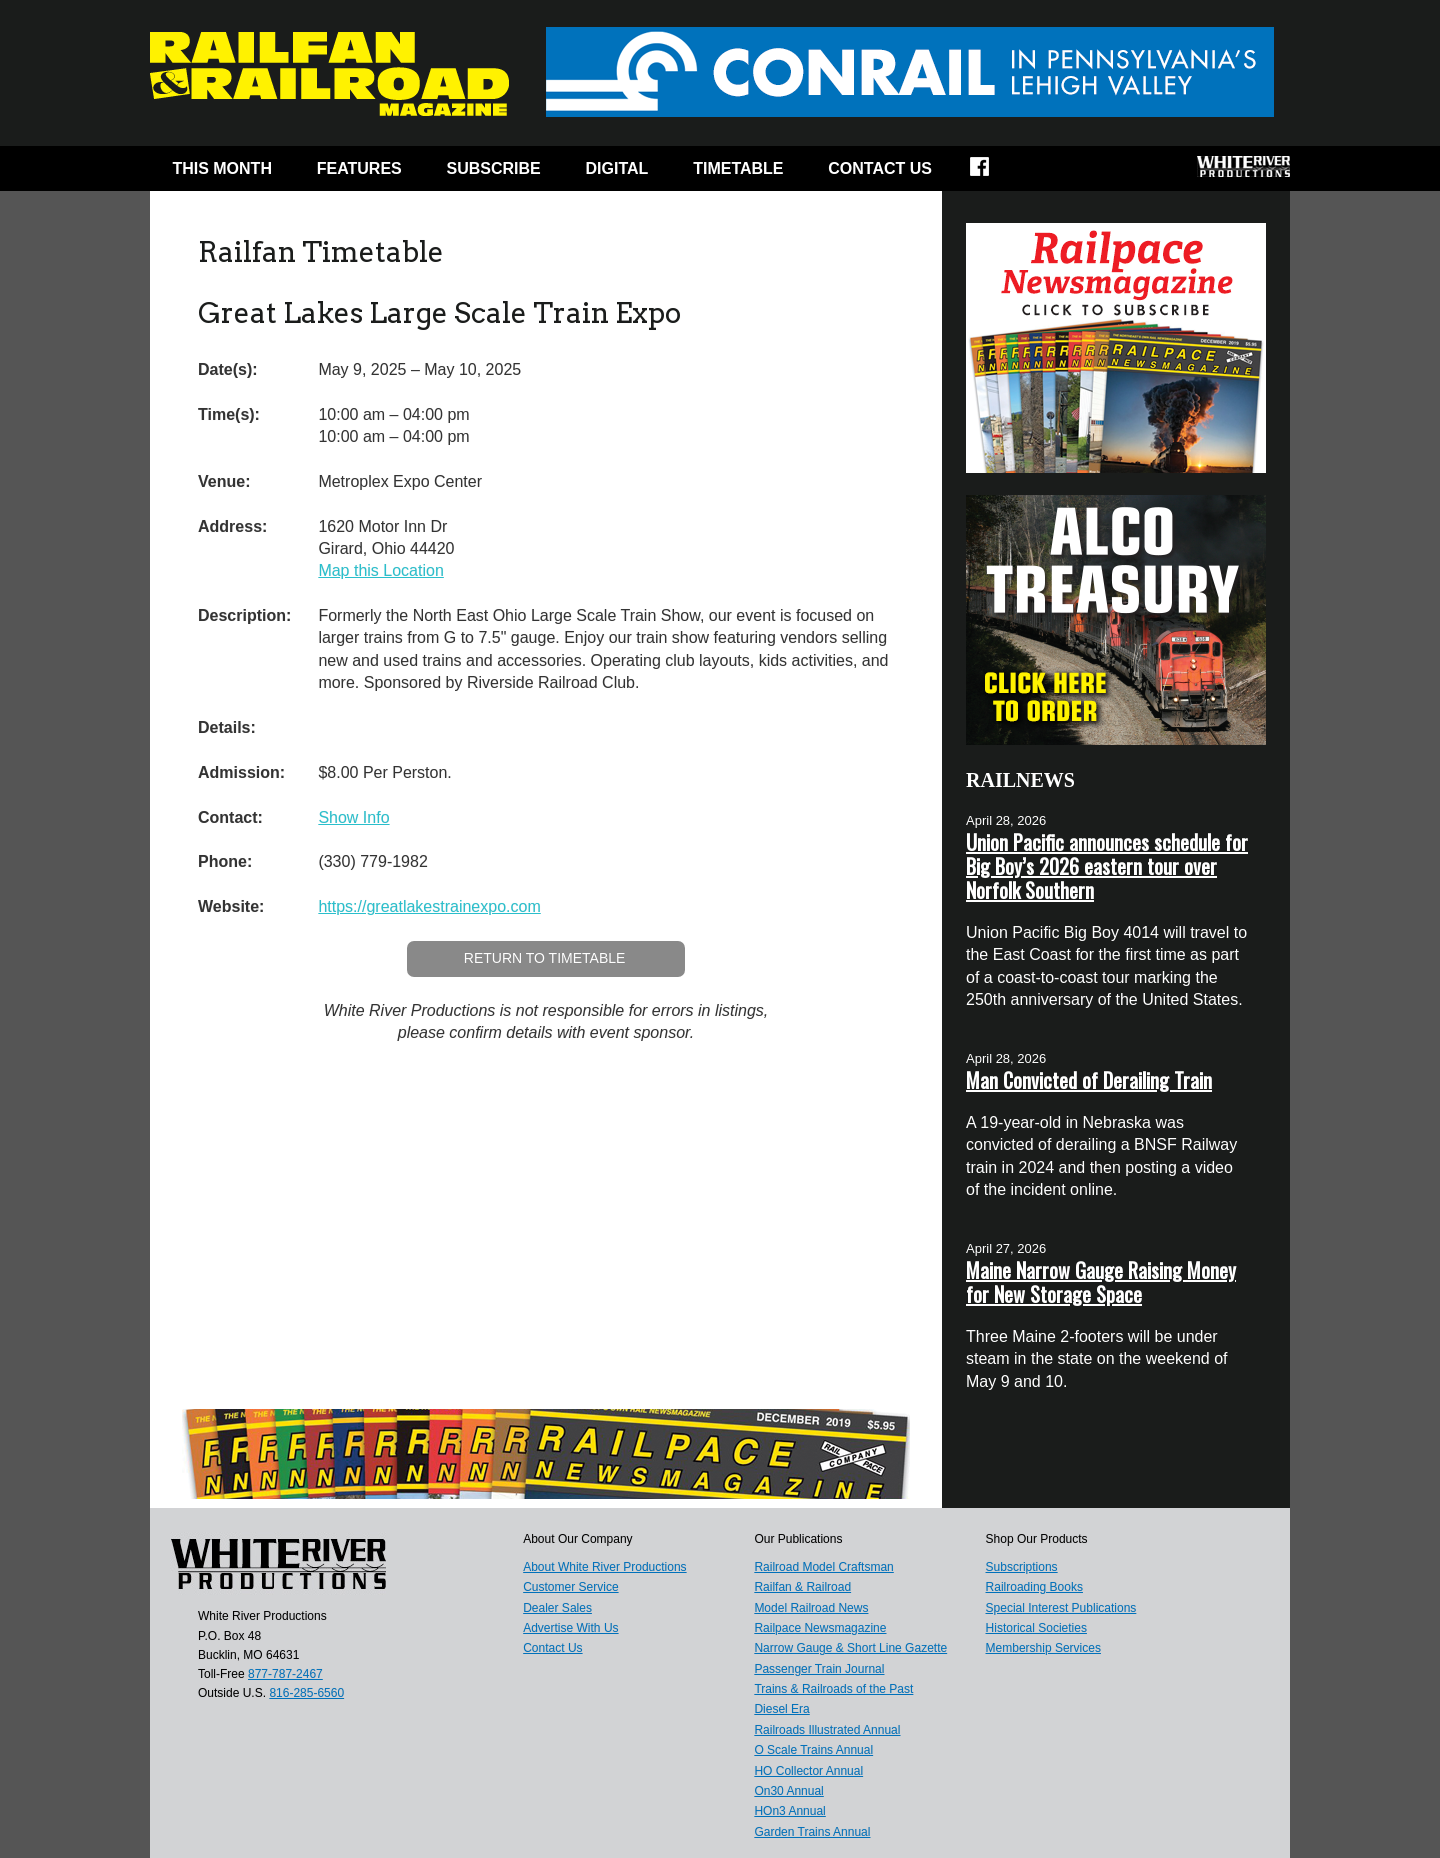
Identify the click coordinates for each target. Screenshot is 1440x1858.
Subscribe (494, 168)
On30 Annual (788, 1791)
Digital (617, 168)
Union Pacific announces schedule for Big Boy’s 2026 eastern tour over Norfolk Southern (1107, 866)
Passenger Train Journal (819, 1669)
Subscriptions (1022, 1567)
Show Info (353, 817)
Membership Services (1043, 1648)
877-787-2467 (285, 1674)
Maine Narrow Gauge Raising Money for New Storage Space (1101, 1282)
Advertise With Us (570, 1628)
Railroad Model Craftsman (823, 1567)
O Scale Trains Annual (813, 1750)
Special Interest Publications (1061, 1608)
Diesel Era (781, 1709)
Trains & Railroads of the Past (833, 1689)
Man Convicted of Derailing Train (1089, 1080)
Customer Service (570, 1587)
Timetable (738, 168)
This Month (222, 168)
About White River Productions (604, 1567)
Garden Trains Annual (812, 1832)
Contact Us (880, 168)
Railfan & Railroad (802, 1587)
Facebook (992, 173)
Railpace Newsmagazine (820, 1628)
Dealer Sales (557, 1608)
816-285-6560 (306, 1693)
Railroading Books (1034, 1587)
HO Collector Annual (808, 1771)
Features (359, 168)
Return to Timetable (545, 958)
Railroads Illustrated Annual (827, 1730)
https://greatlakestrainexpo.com (429, 906)
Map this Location (380, 570)
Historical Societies (1036, 1628)
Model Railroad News (811, 1608)
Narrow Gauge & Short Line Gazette (850, 1648)
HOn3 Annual (789, 1811)
